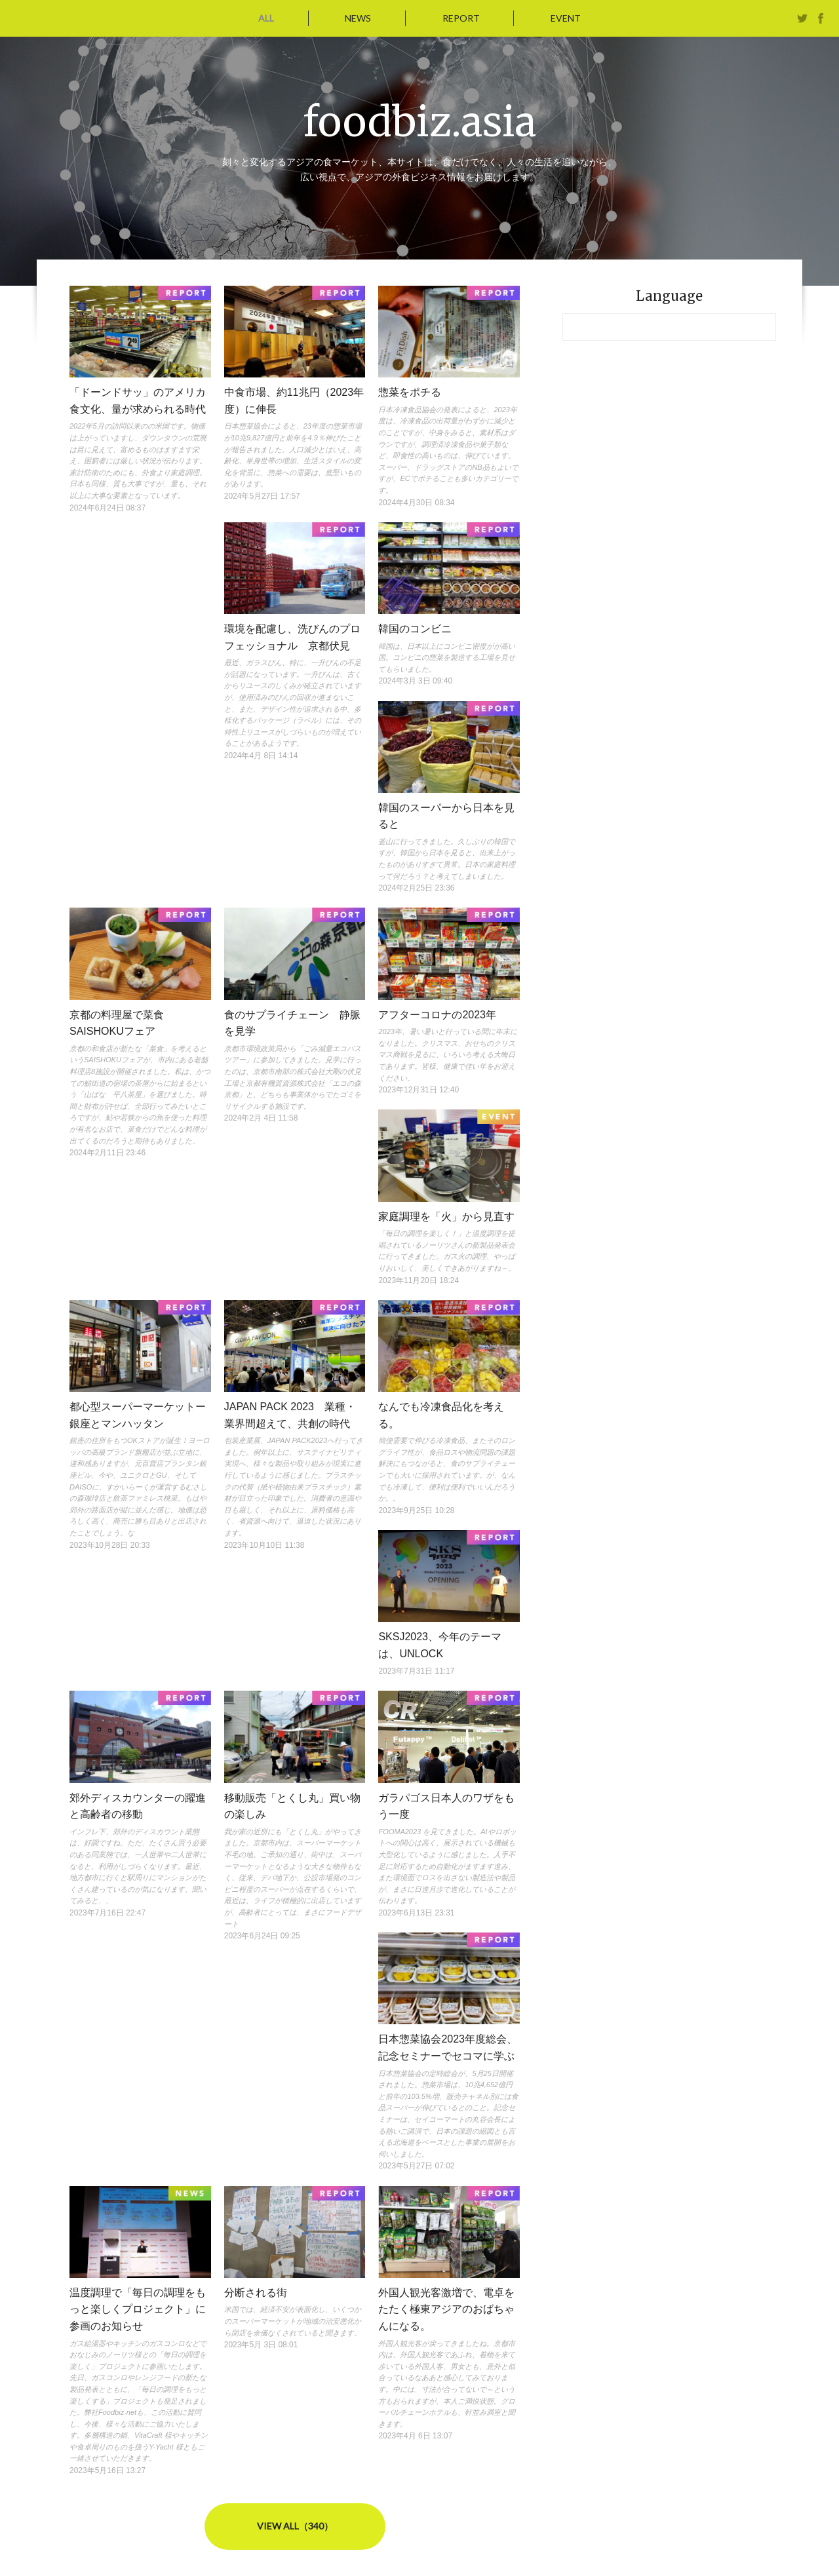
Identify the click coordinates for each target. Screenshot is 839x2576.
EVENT (562, 18)
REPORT (459, 18)
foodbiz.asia (419, 121)
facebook (820, 18)
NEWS (359, 18)
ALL (269, 18)
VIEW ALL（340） (295, 2525)
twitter (802, 18)
